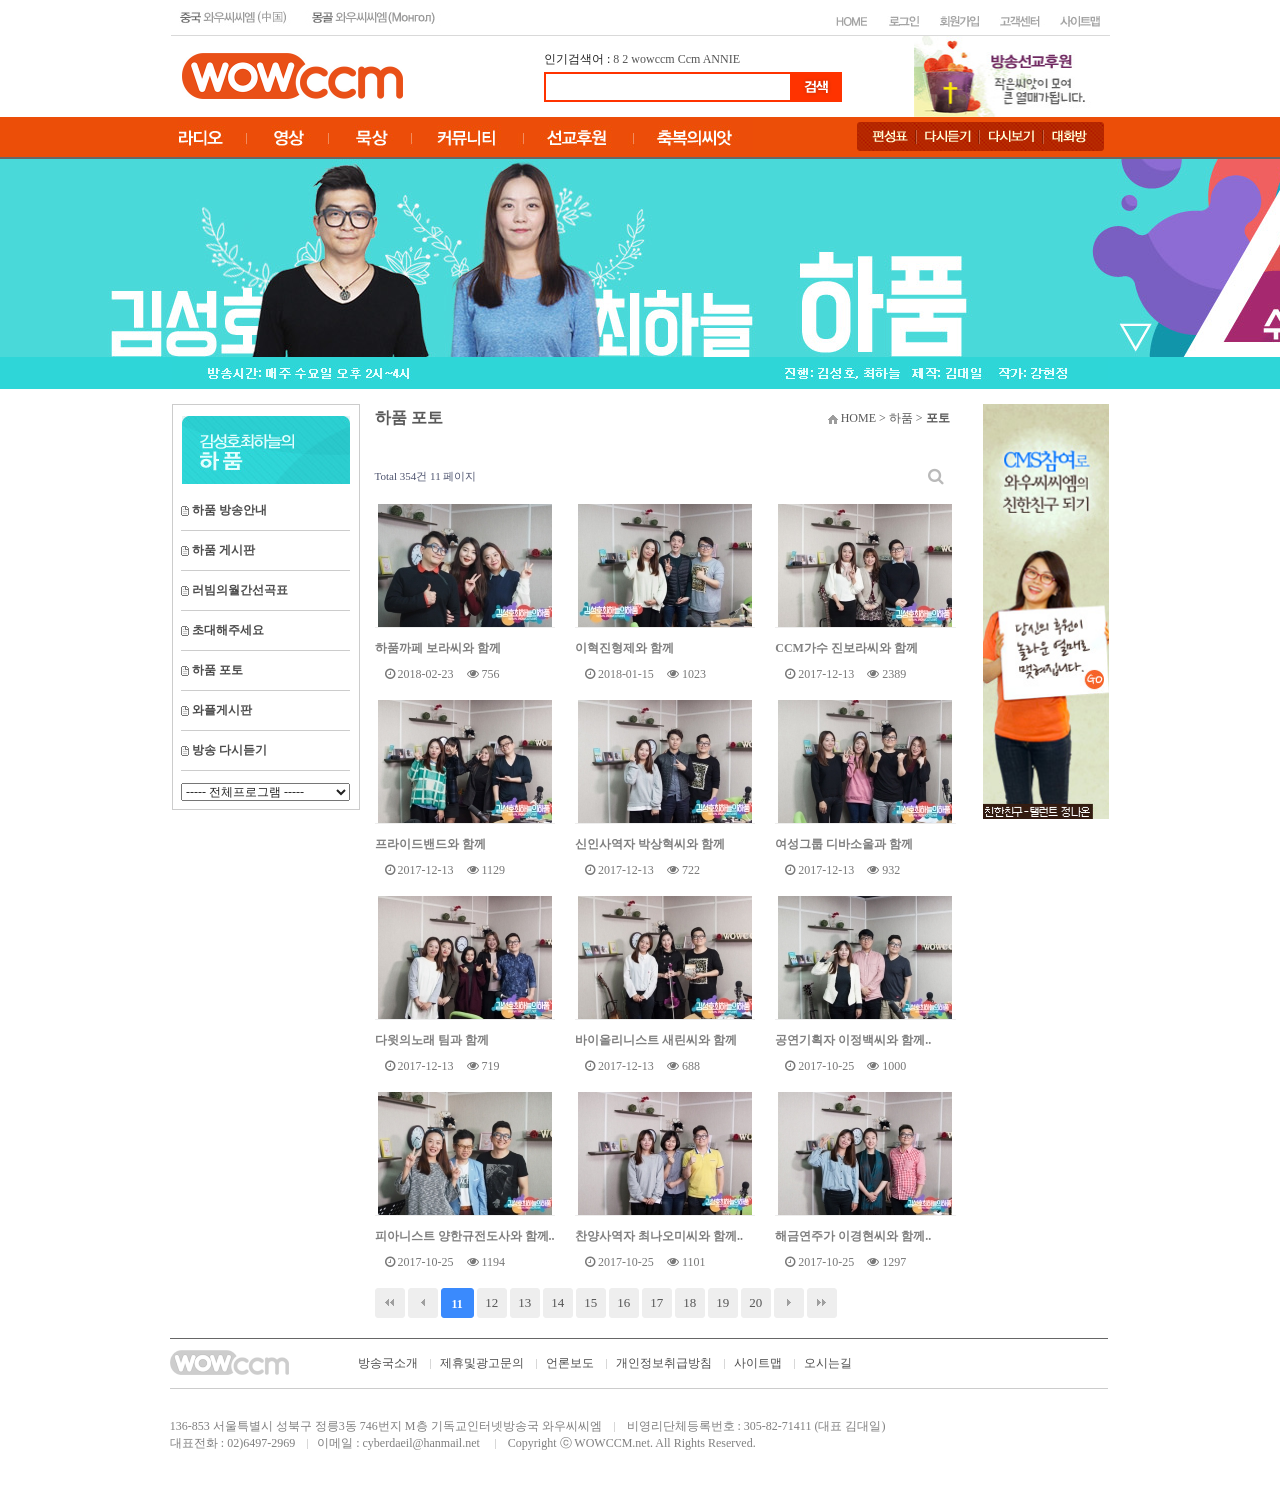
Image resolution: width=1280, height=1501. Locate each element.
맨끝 (822, 1303)
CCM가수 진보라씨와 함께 (846, 648)
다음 (789, 1303)
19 (722, 1302)
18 (689, 1302)
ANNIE (721, 59)
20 (755, 1302)
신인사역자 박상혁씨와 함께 (650, 844)
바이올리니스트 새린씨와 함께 (656, 1040)
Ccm (689, 59)
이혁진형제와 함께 (624, 648)
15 (590, 1302)
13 (524, 1302)
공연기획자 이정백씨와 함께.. (853, 1040)
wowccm (652, 59)
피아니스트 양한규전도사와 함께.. (465, 1236)
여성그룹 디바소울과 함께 (844, 844)
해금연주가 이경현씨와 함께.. (853, 1236)
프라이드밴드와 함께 (430, 844)
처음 (390, 1303)
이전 (423, 1303)
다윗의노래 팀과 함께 (432, 1040)
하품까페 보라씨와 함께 (438, 648)
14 (557, 1302)
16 (623, 1302)
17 (656, 1302)
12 (491, 1302)
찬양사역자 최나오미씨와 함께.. (659, 1236)
